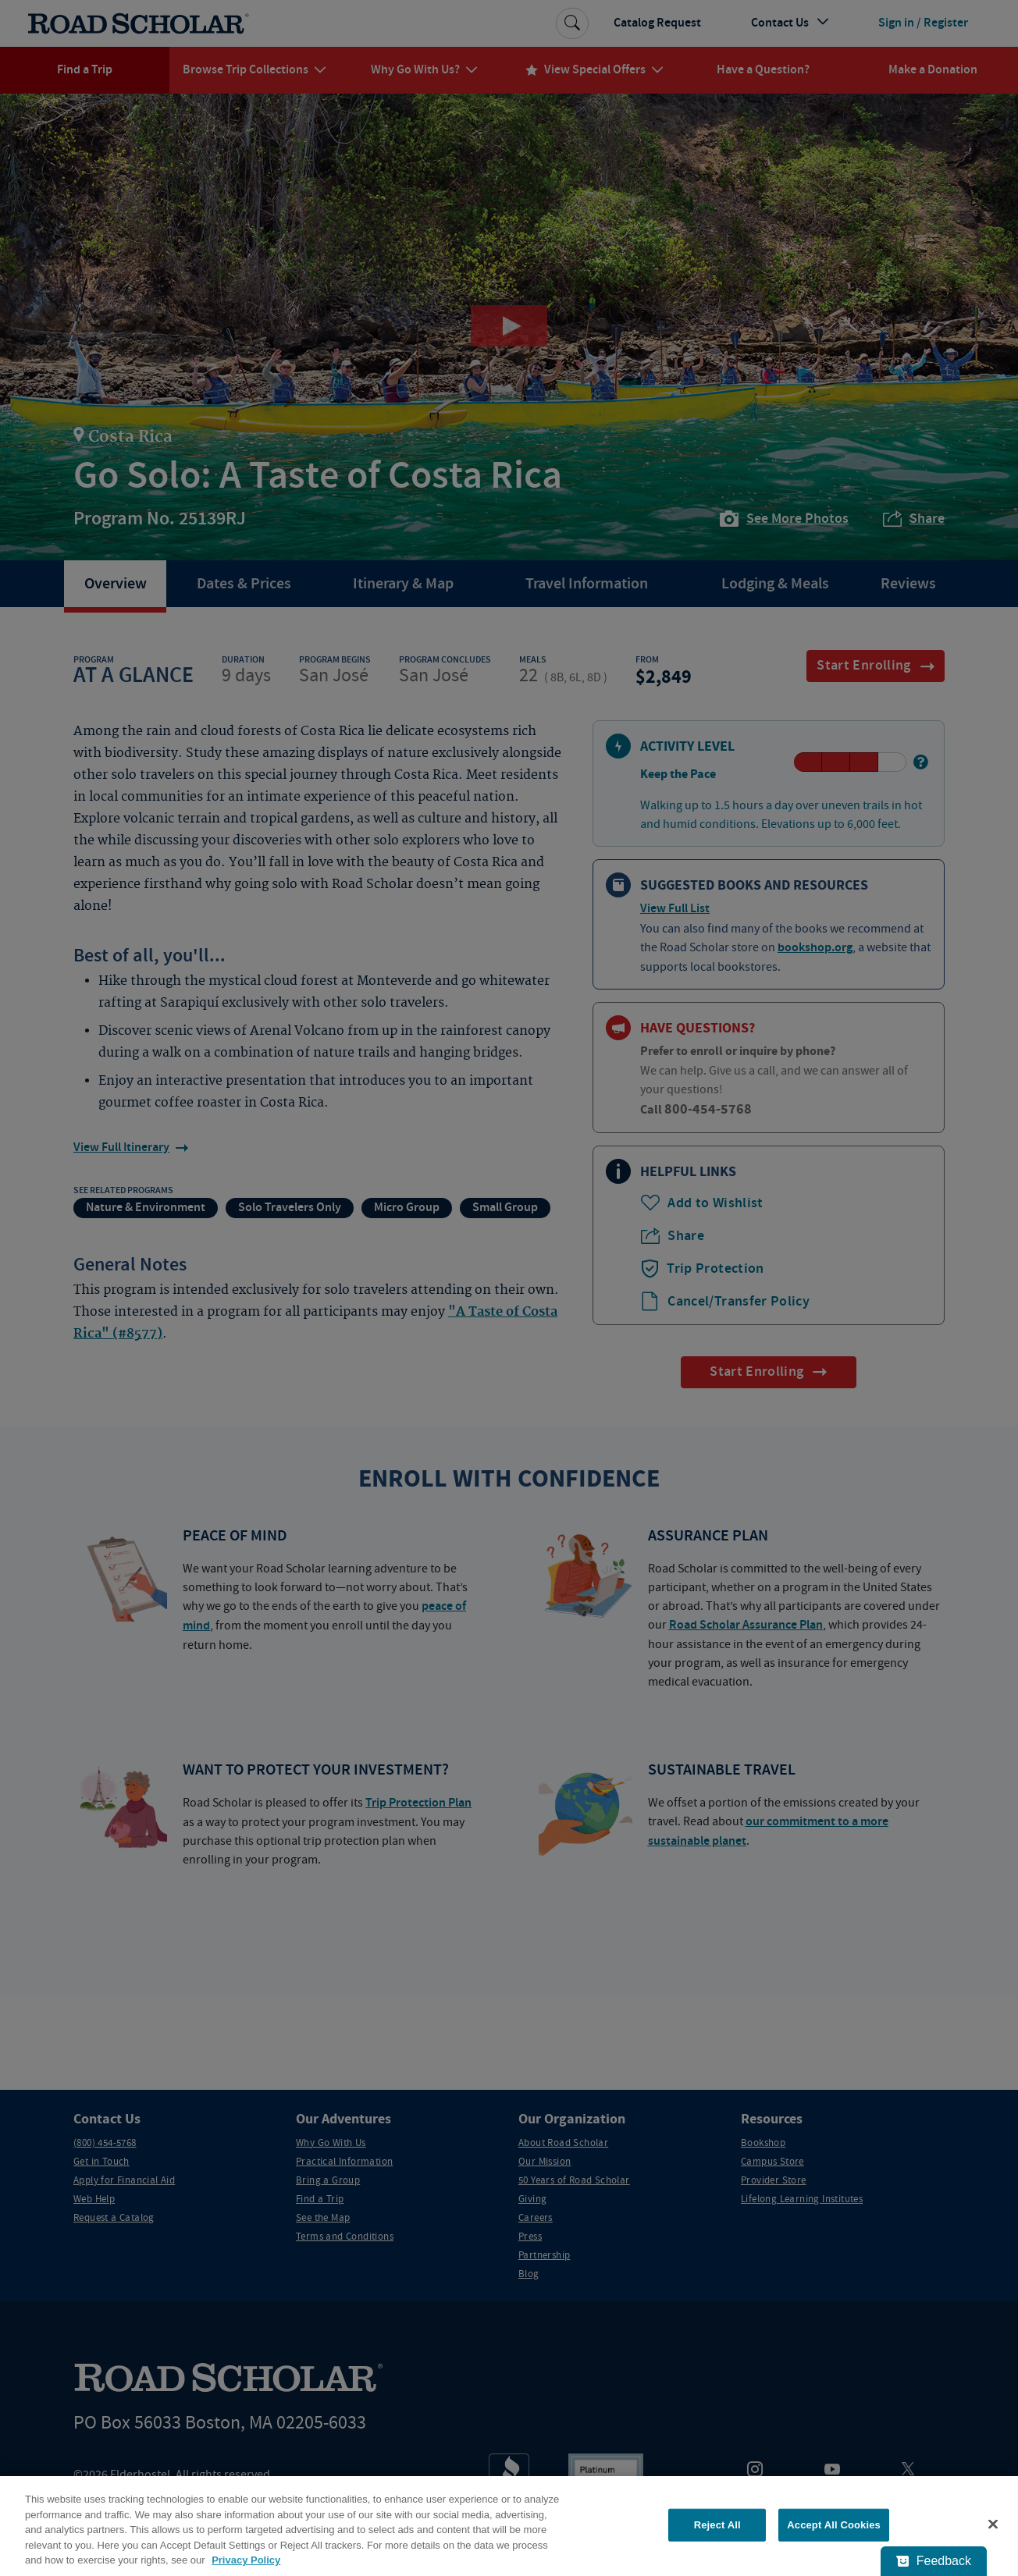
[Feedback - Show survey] (934, 2561)
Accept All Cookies (834, 2525)
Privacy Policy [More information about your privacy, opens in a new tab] (246, 2560)
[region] (509, 2526)
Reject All (717, 2525)
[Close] (993, 2524)
